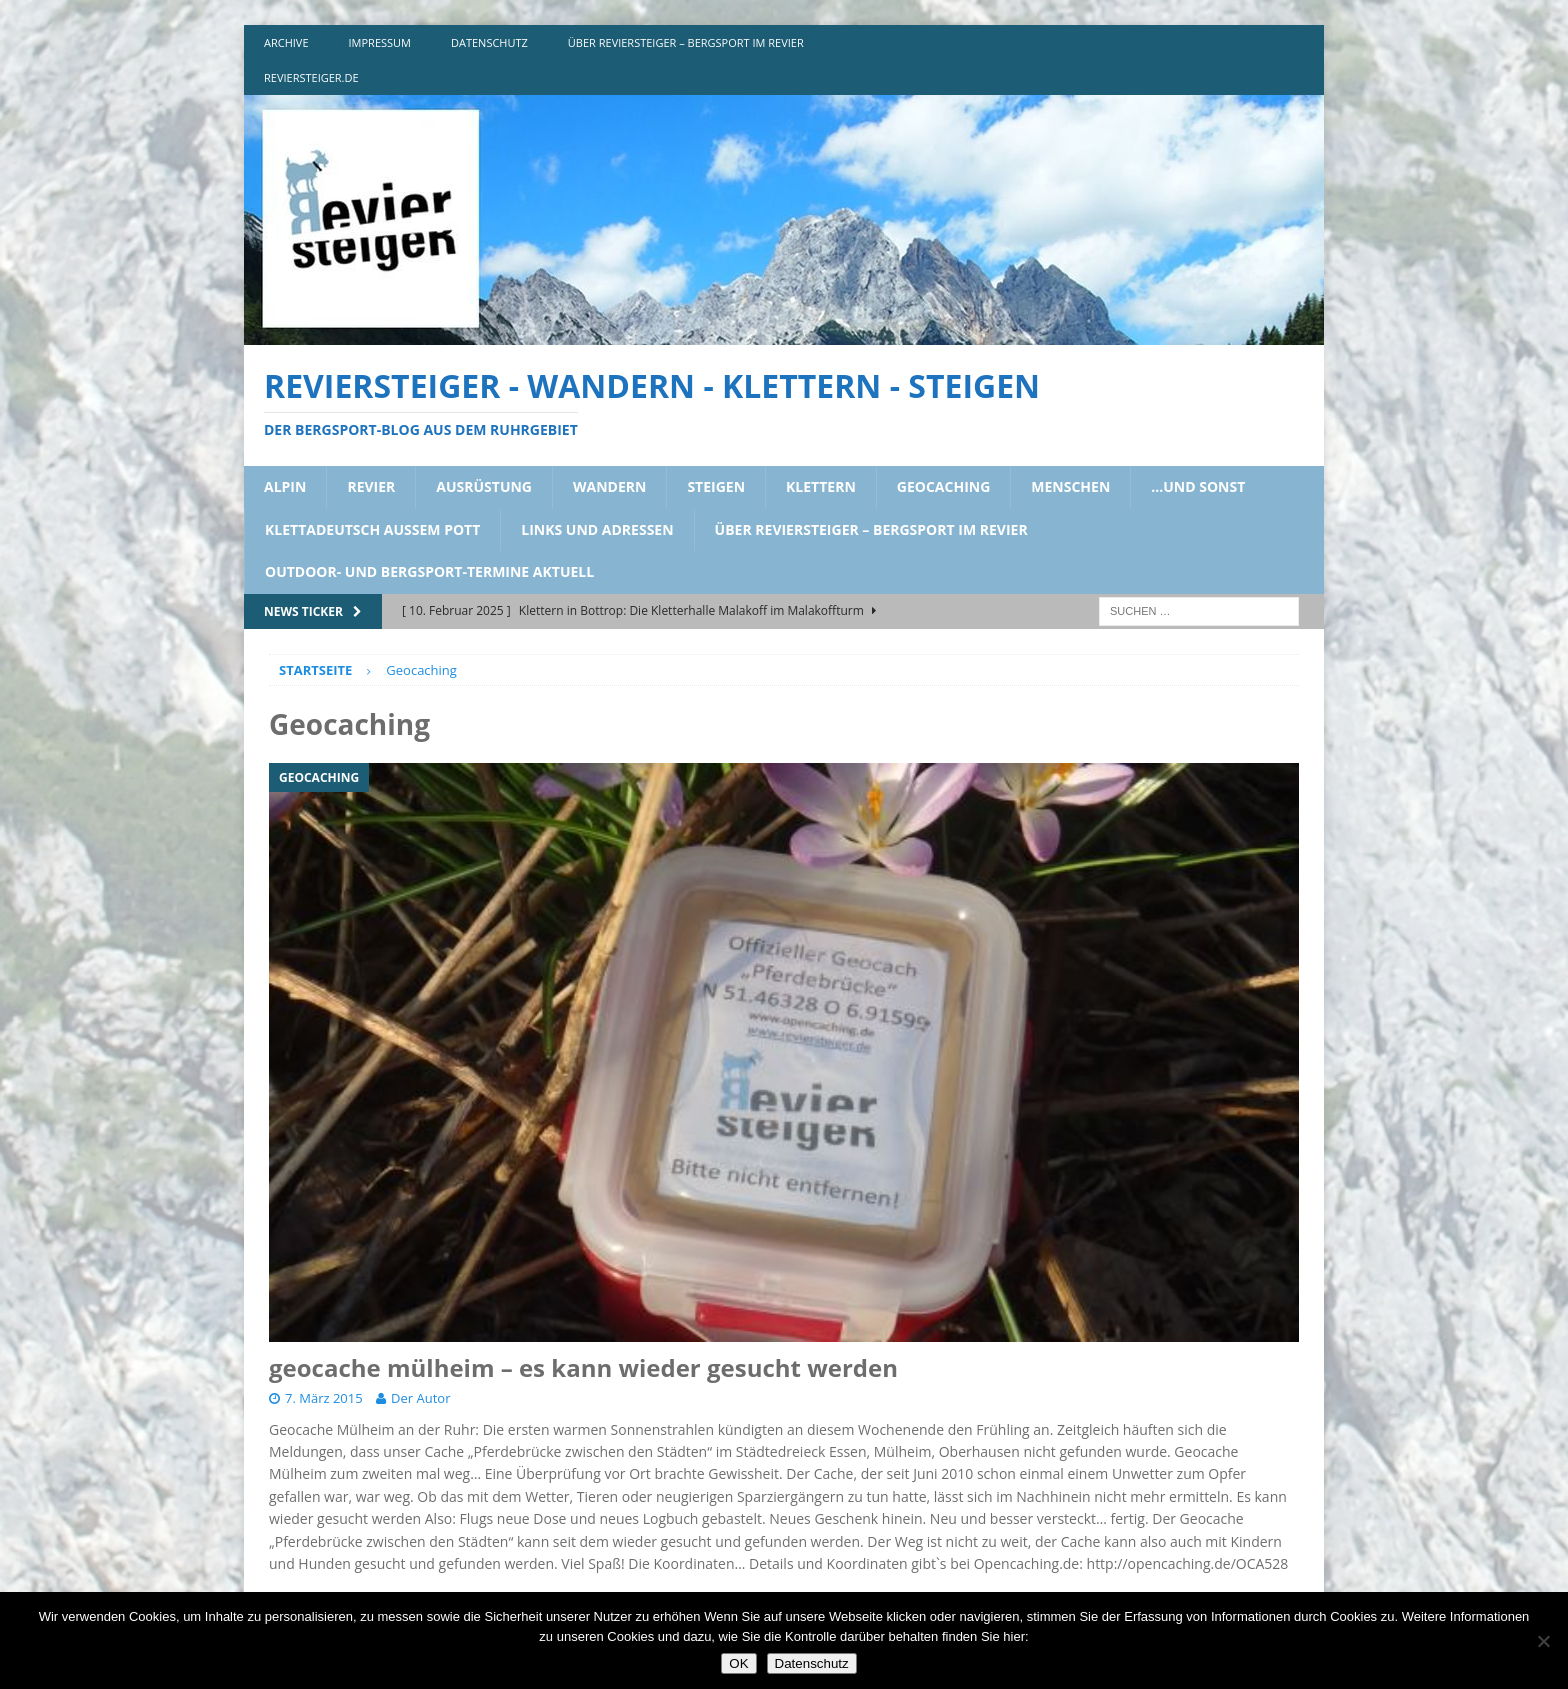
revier (371, 486)
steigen (716, 486)
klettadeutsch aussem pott (372, 529)
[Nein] (1543, 1641)
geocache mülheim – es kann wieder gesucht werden (583, 1367)
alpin (285, 486)
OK (738, 1663)
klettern (821, 486)
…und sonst (1198, 486)
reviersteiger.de (311, 77)
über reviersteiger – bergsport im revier (686, 42)
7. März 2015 (324, 1398)
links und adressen (597, 529)
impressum (380, 42)
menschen (1070, 486)
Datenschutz (812, 1663)
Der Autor (420, 1398)
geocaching (944, 486)
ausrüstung (484, 486)
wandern (609, 486)
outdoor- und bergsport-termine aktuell (429, 571)
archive (286, 42)
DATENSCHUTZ (489, 42)
